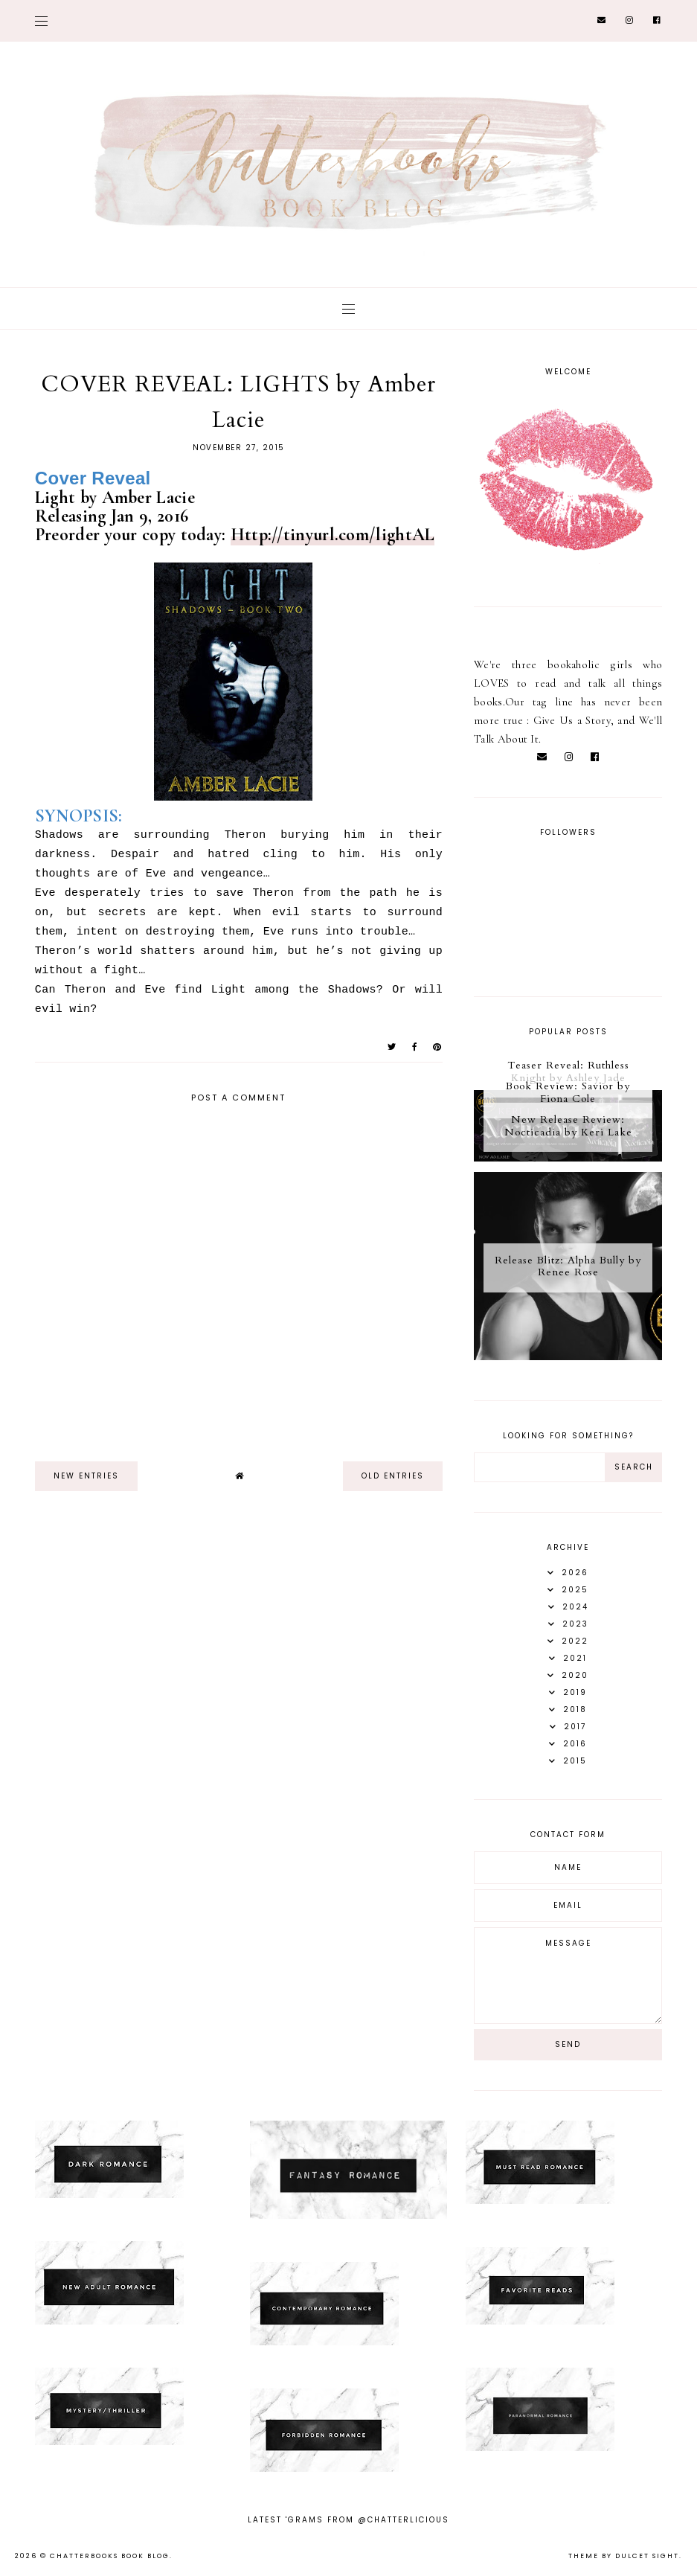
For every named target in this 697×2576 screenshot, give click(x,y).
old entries (393, 1475)
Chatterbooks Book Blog (110, 2555)
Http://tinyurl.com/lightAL (333, 534)
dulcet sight (647, 2555)
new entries (86, 1475)
